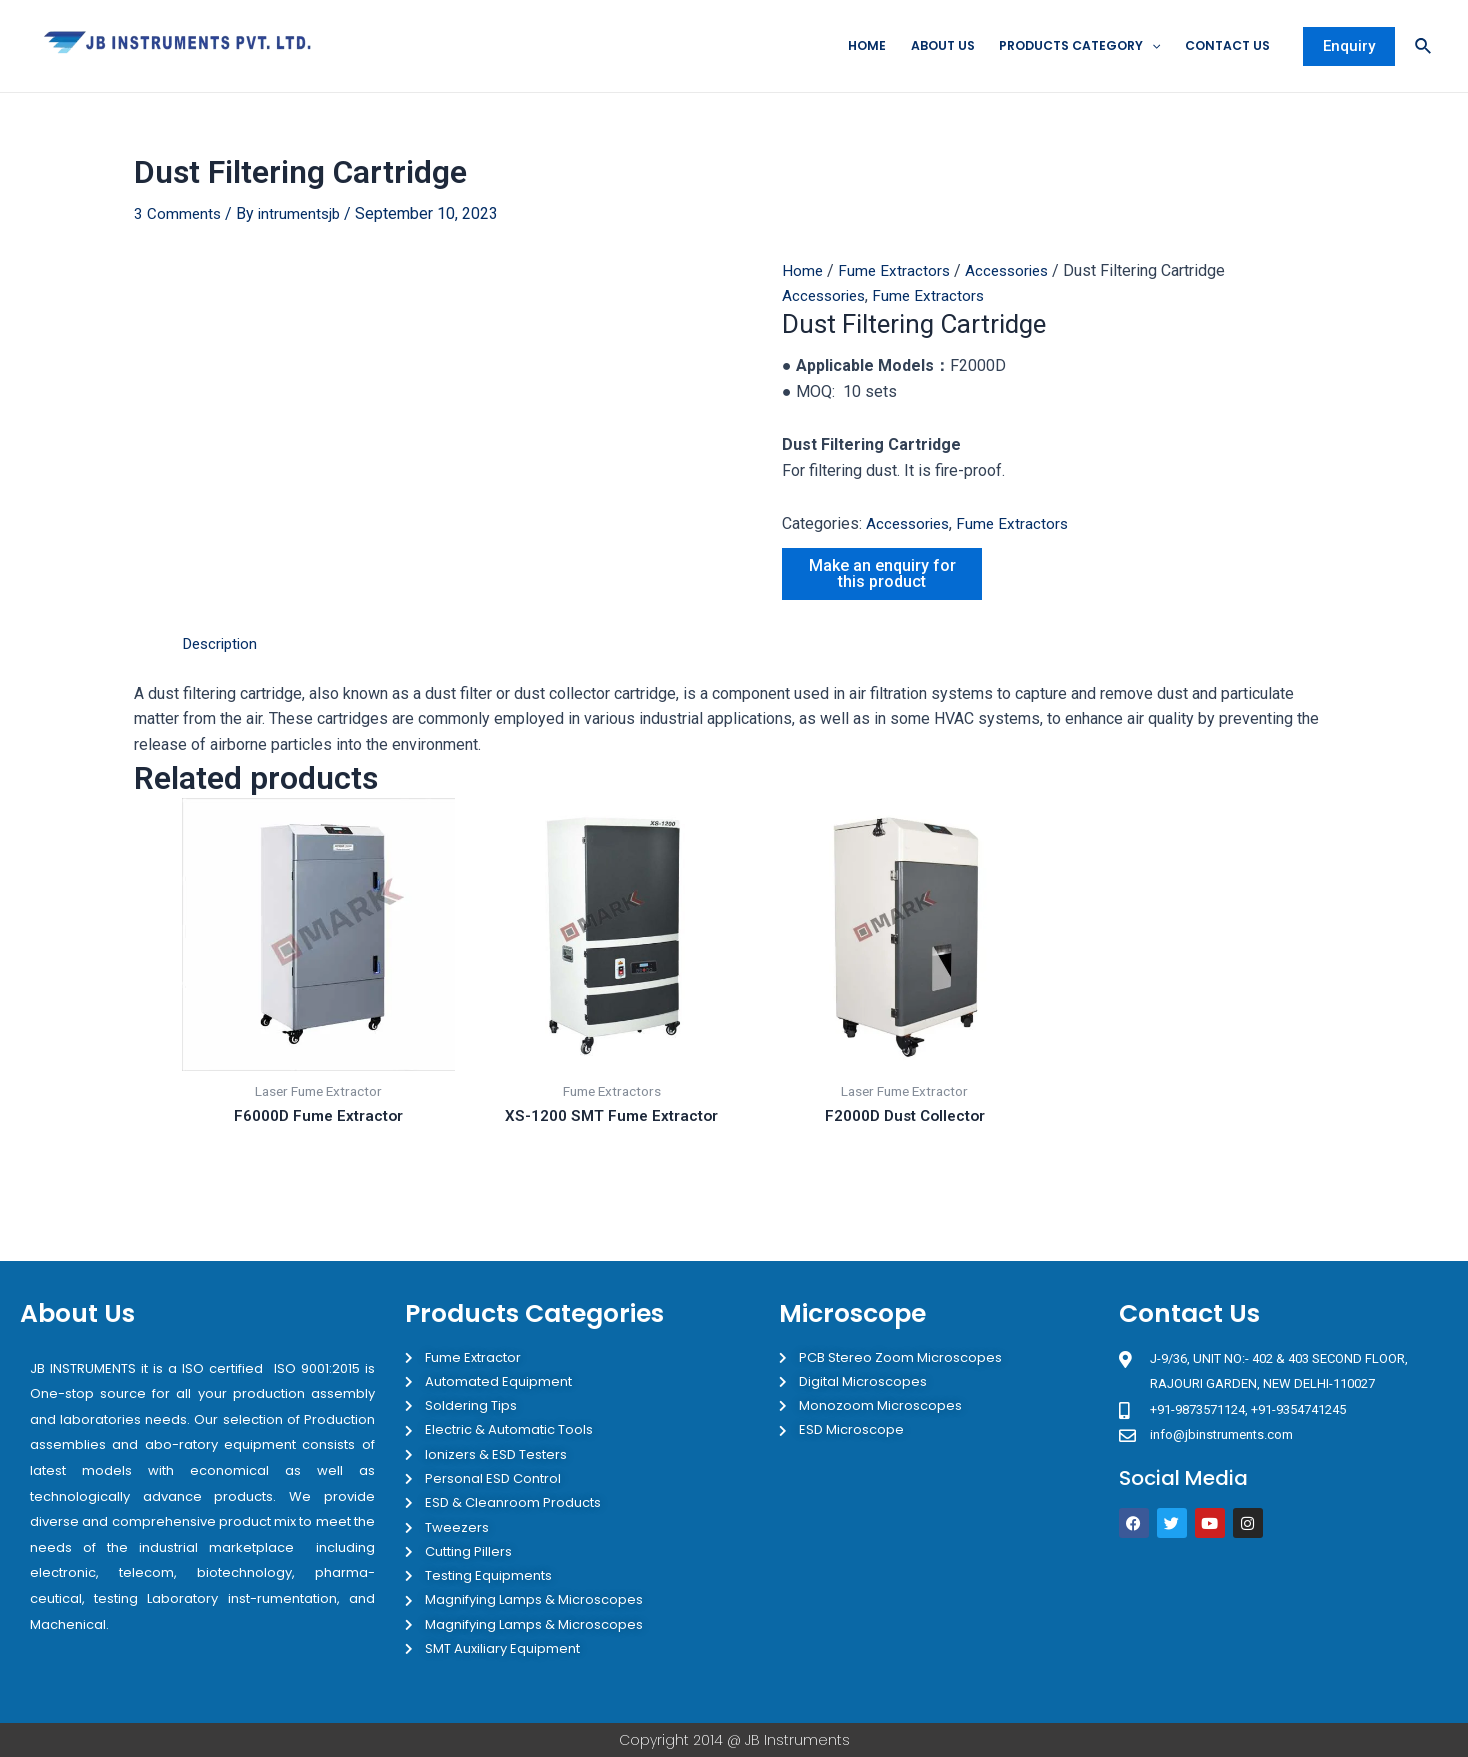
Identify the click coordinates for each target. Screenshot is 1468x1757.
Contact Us (1222, 46)
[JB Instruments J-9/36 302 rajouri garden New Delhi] (1283, 1630)
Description (222, 644)
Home (840, 46)
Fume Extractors (896, 271)
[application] (1142, 47)
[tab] (222, 645)
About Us (919, 46)
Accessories (1012, 271)
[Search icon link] (1424, 47)
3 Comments (178, 214)
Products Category (1065, 47)
